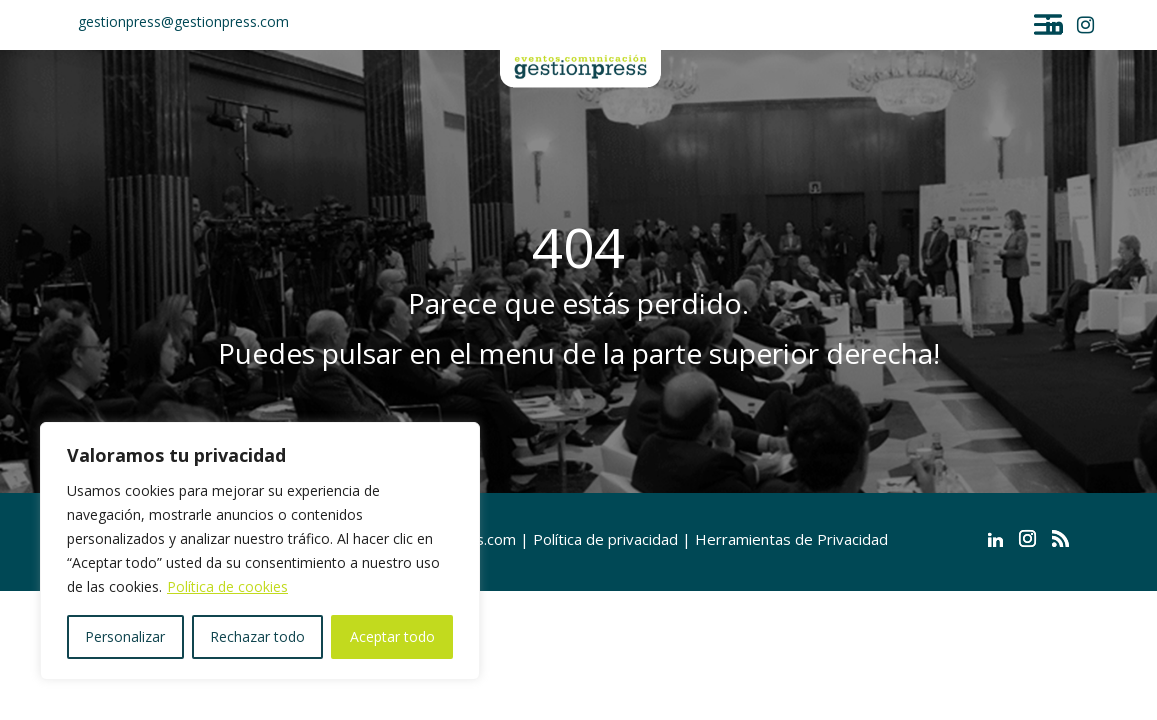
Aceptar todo (392, 636)
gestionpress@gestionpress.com (183, 21)
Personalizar (125, 636)
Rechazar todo (257, 636)
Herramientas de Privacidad (791, 539)
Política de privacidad (605, 539)
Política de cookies (227, 586)
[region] (260, 551)
